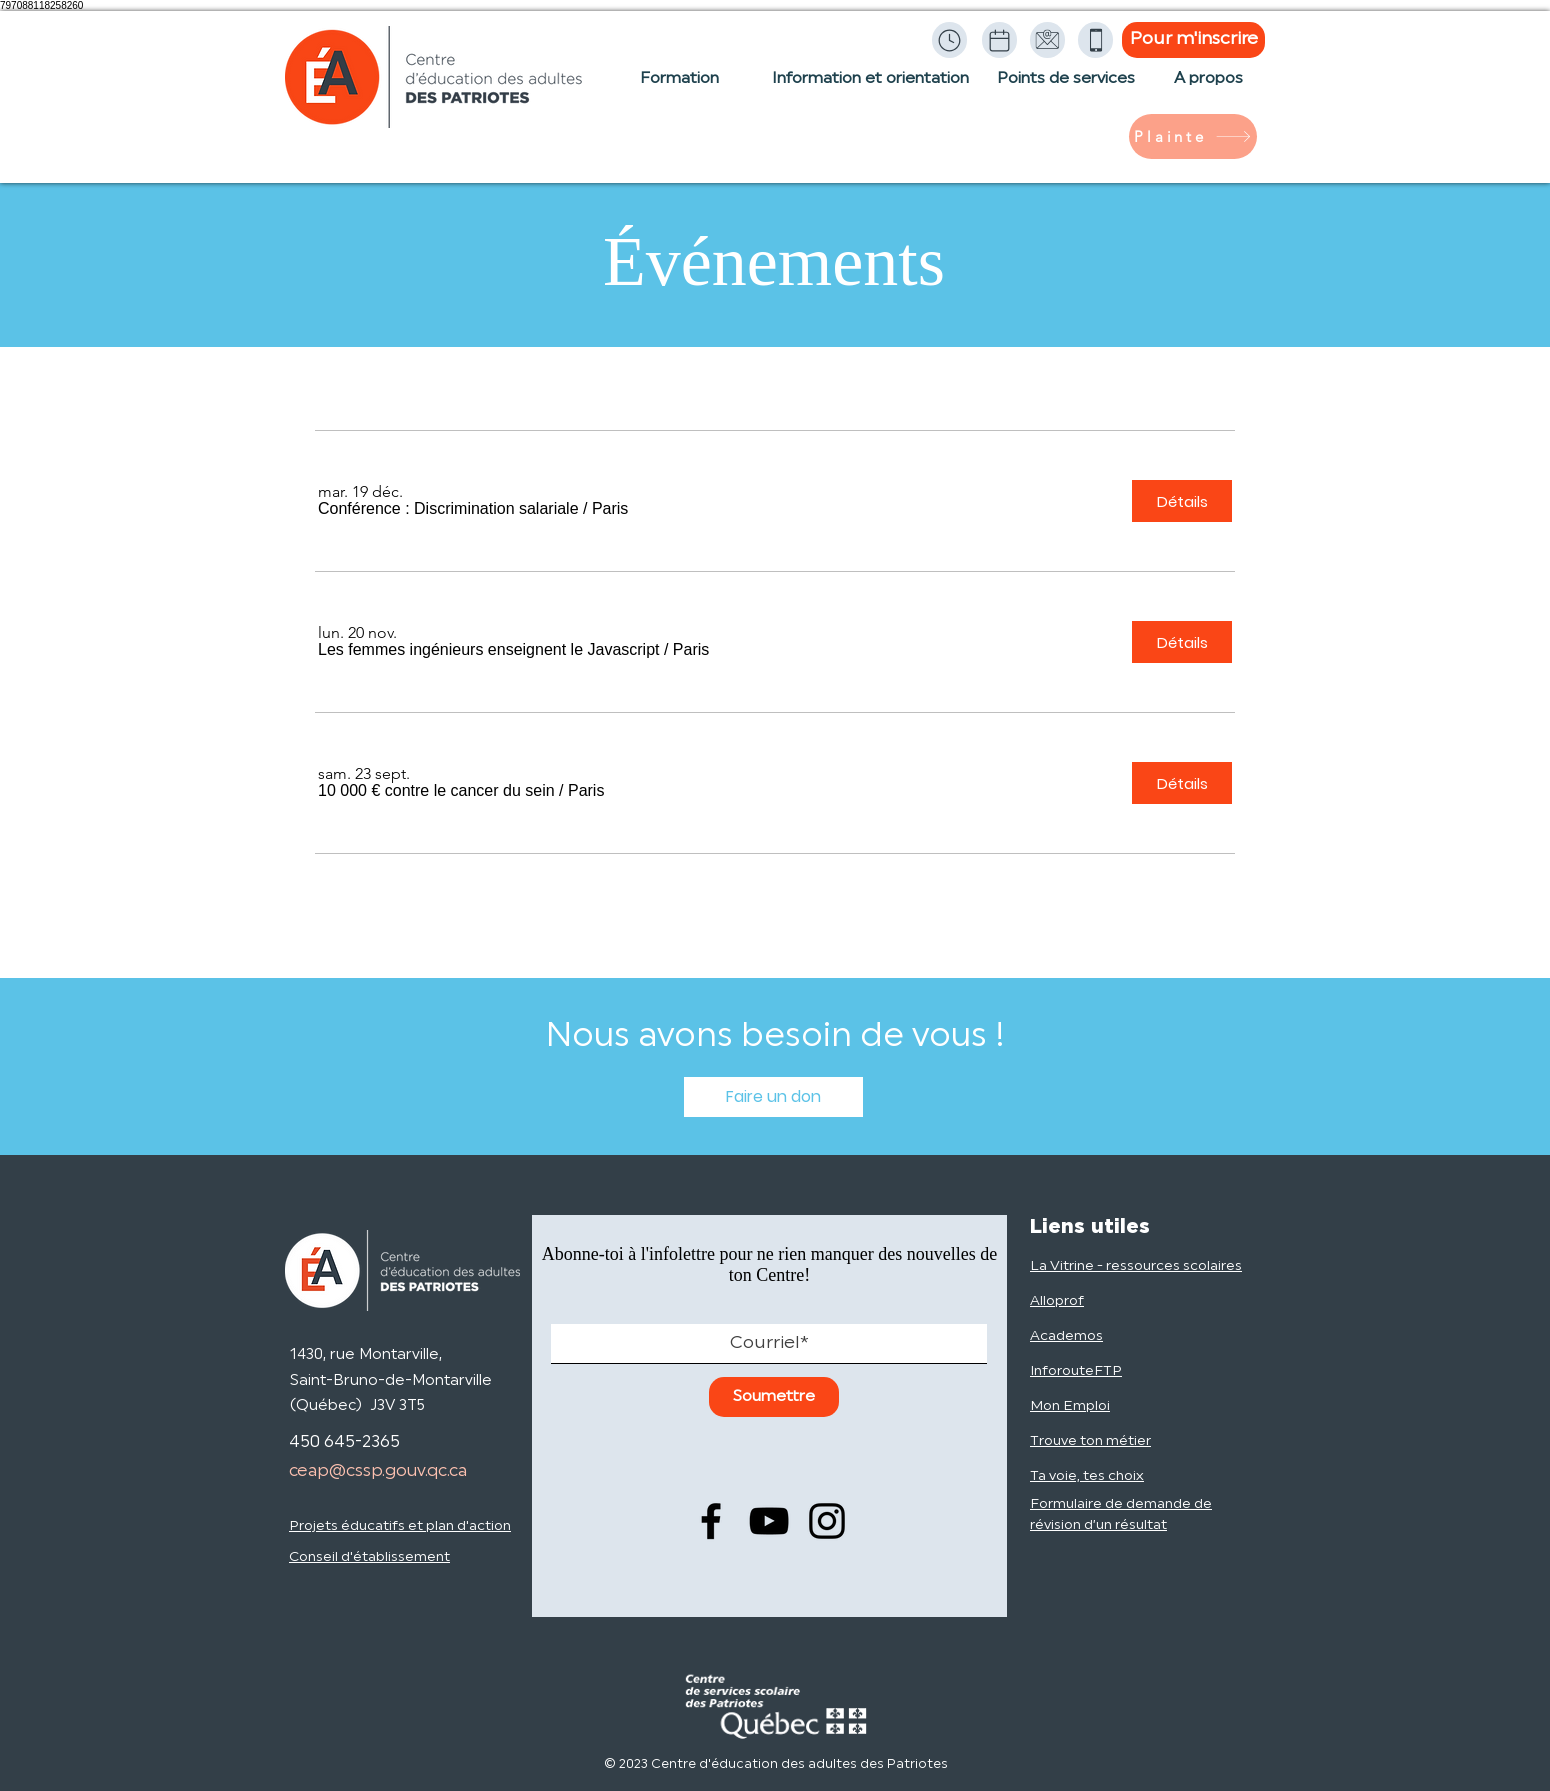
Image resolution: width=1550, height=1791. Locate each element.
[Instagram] (827, 1521)
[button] (448, 509)
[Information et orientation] (870, 89)
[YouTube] (769, 1521)
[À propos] (1208, 89)
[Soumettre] (774, 1397)
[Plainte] (1193, 136)
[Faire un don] (773, 1097)
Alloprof (1057, 1301)
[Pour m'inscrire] (1193, 40)
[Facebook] (711, 1521)
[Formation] (679, 89)
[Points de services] (1066, 89)
